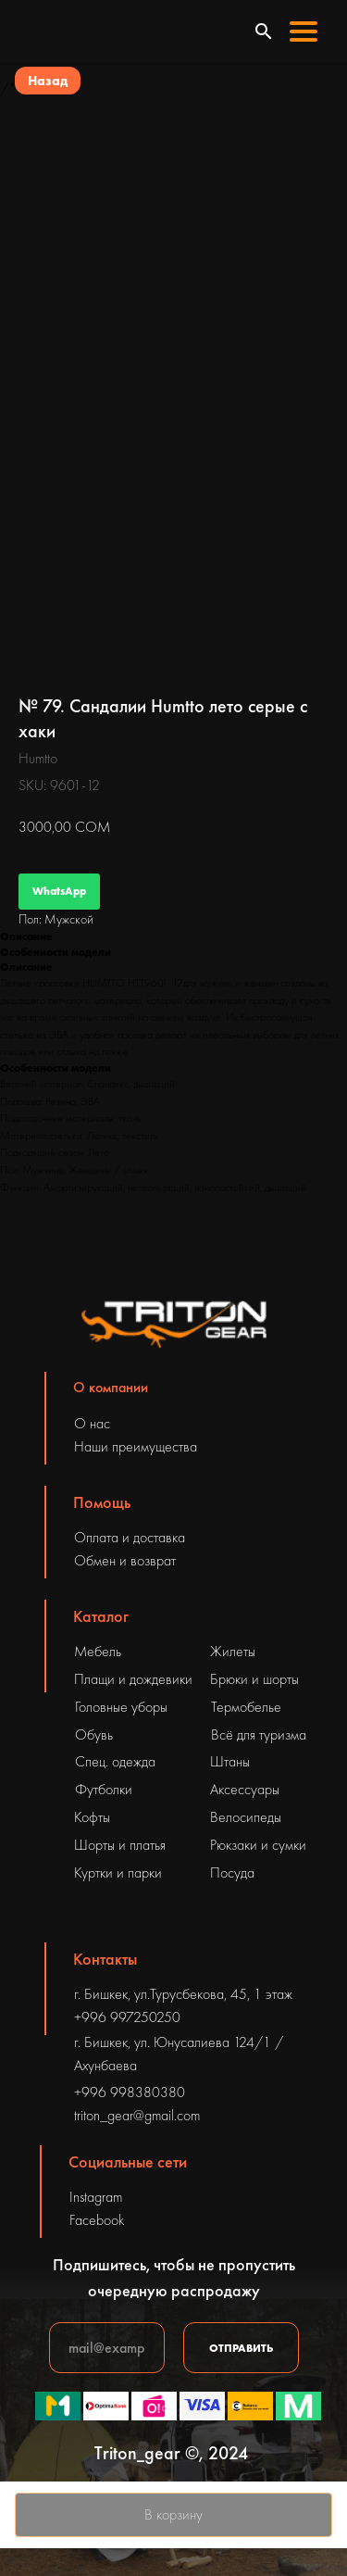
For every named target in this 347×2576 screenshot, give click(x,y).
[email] (107, 2347)
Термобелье (246, 1706)
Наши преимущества (135, 1446)
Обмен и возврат (125, 1560)
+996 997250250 (127, 2017)
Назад (48, 80)
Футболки (103, 1789)
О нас (92, 1423)
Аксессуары (244, 1789)
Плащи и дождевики (133, 1679)
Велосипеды (245, 1817)
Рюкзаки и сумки (258, 1844)
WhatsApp (59, 891)
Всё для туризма (258, 1734)
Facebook (96, 2220)
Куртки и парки (118, 1872)
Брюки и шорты (254, 1679)
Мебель (97, 1651)
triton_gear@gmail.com (137, 2115)
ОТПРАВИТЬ (241, 2348)
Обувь (94, 1734)
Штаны (230, 1761)
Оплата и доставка (129, 1537)
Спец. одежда (115, 1761)
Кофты (92, 1817)
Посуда (232, 1872)
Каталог (101, 1616)
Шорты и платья (120, 1844)
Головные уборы (121, 1706)
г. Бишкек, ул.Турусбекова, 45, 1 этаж (183, 1994)
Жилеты (232, 1651)
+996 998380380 (129, 2092)
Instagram (95, 2196)
